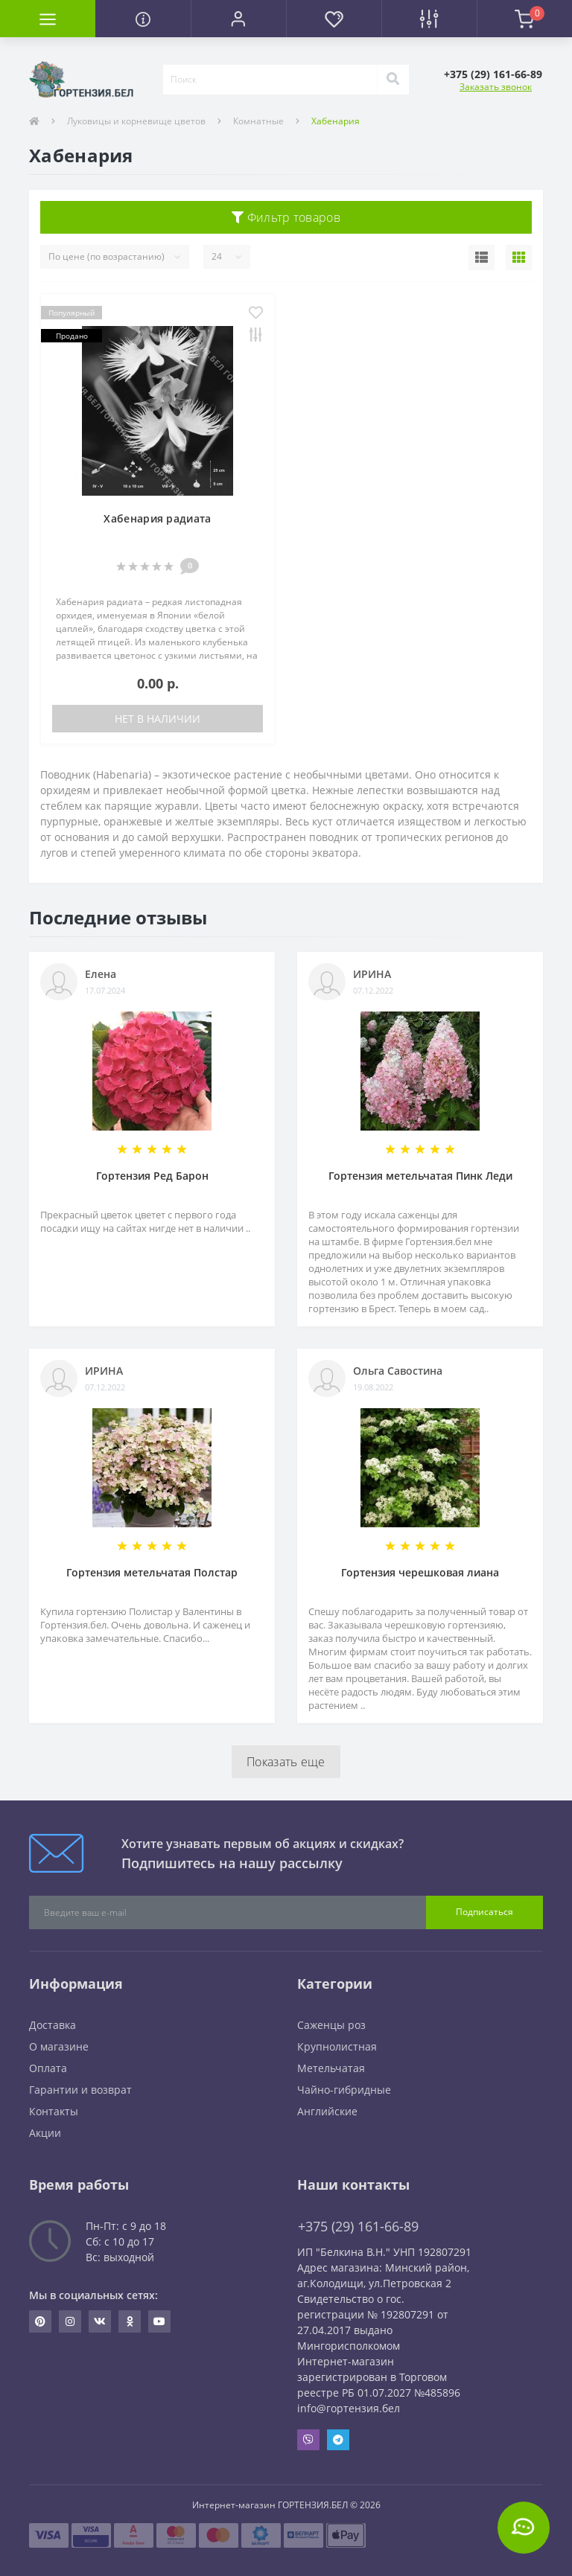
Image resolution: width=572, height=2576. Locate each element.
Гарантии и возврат (80, 2090)
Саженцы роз (331, 2025)
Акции (45, 2133)
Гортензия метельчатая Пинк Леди (420, 1176)
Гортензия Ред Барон (152, 1176)
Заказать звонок (496, 86)
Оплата (48, 2068)
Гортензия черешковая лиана (420, 1572)
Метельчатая (331, 2068)
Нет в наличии (157, 719)
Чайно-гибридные (344, 2090)
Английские (327, 2111)
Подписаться (484, 1911)
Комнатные (258, 121)
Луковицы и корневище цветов (136, 121)
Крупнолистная (337, 2046)
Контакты (53, 2111)
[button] (238, 18)
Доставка (52, 2025)
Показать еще (286, 1762)
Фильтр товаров (286, 217)
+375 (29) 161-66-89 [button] (358, 2226)
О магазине (59, 2046)
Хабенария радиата (157, 518)
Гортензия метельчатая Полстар (152, 1572)
